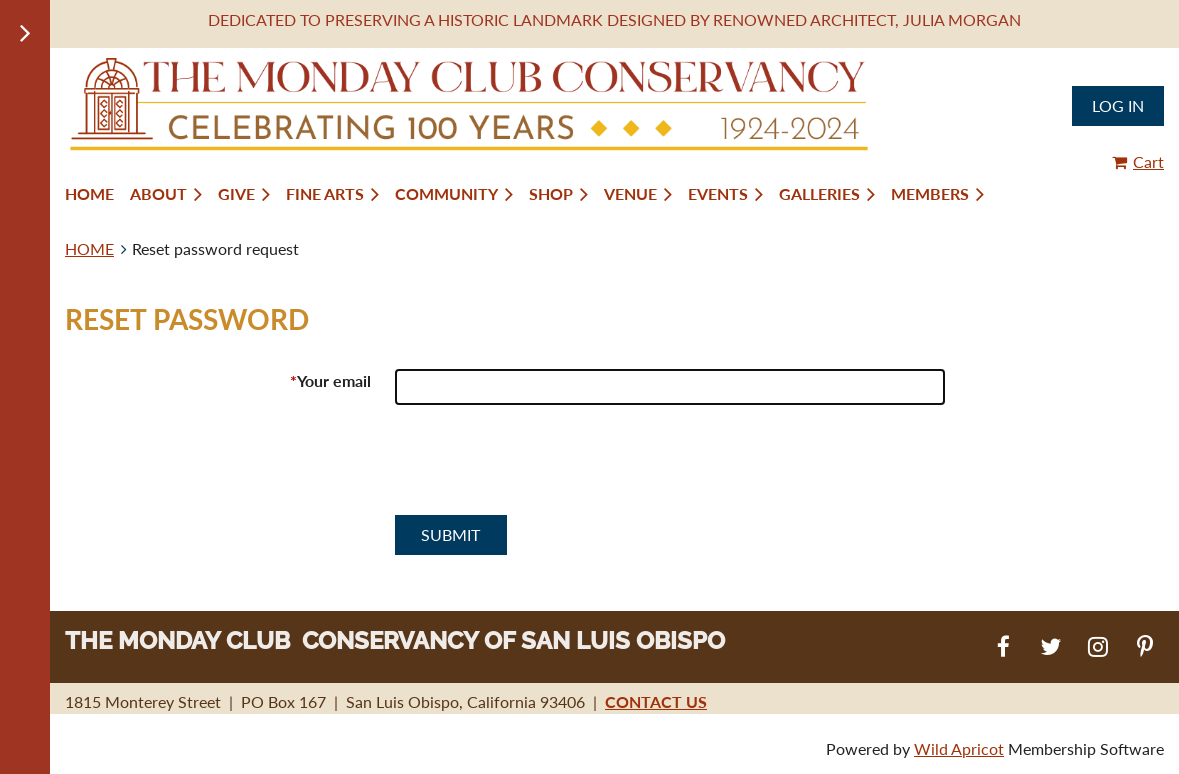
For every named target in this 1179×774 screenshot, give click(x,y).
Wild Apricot (959, 748)
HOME (89, 248)
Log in (1118, 105)
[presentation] (547, 468)
